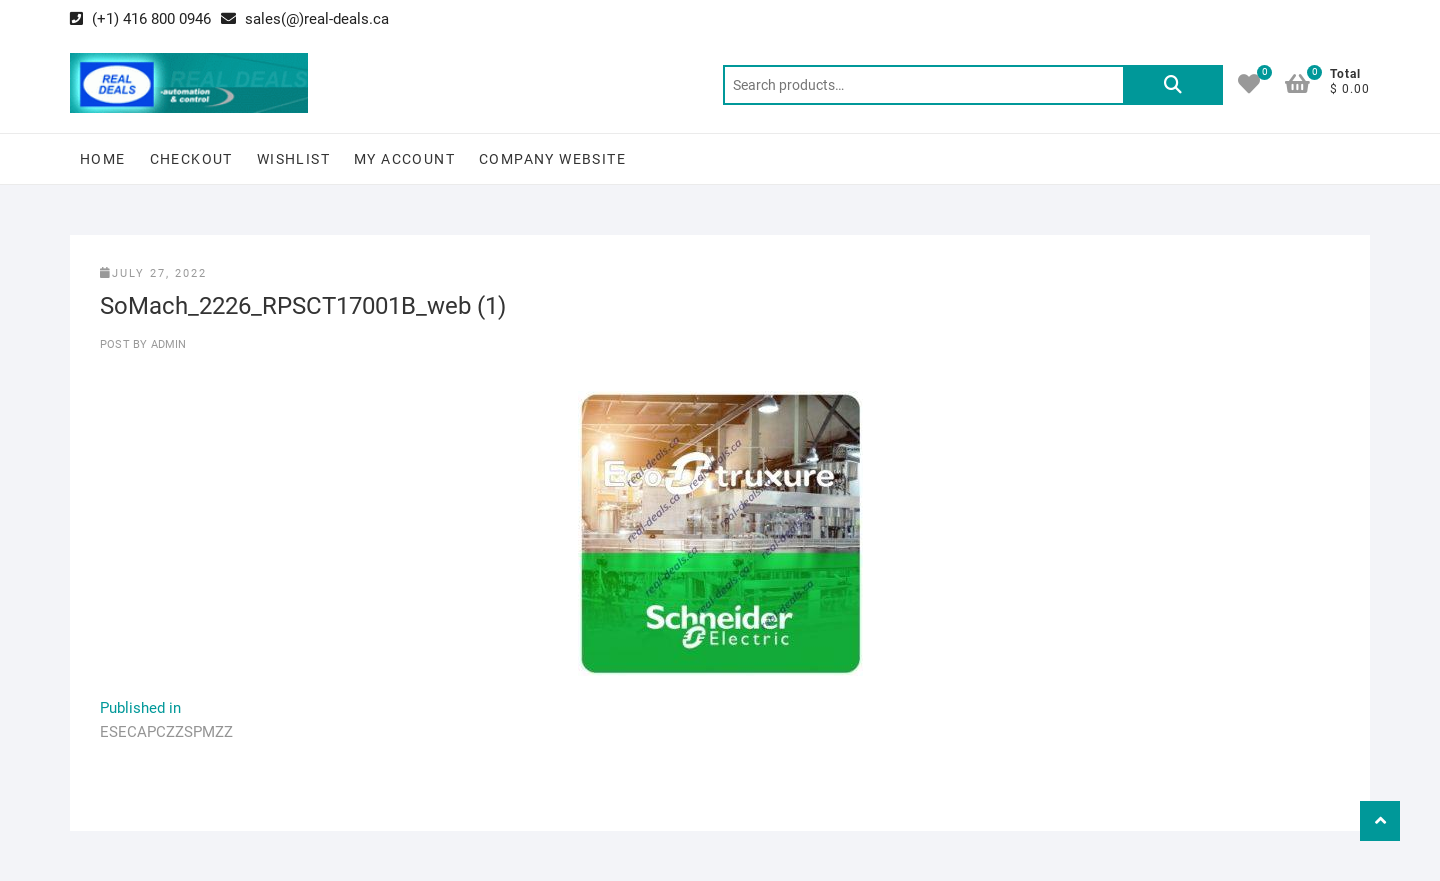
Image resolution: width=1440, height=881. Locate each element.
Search (1173, 85)
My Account (404, 159)
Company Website (552, 159)
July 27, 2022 (153, 273)
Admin (166, 344)
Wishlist (293, 159)
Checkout (191, 159)
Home (103, 159)
